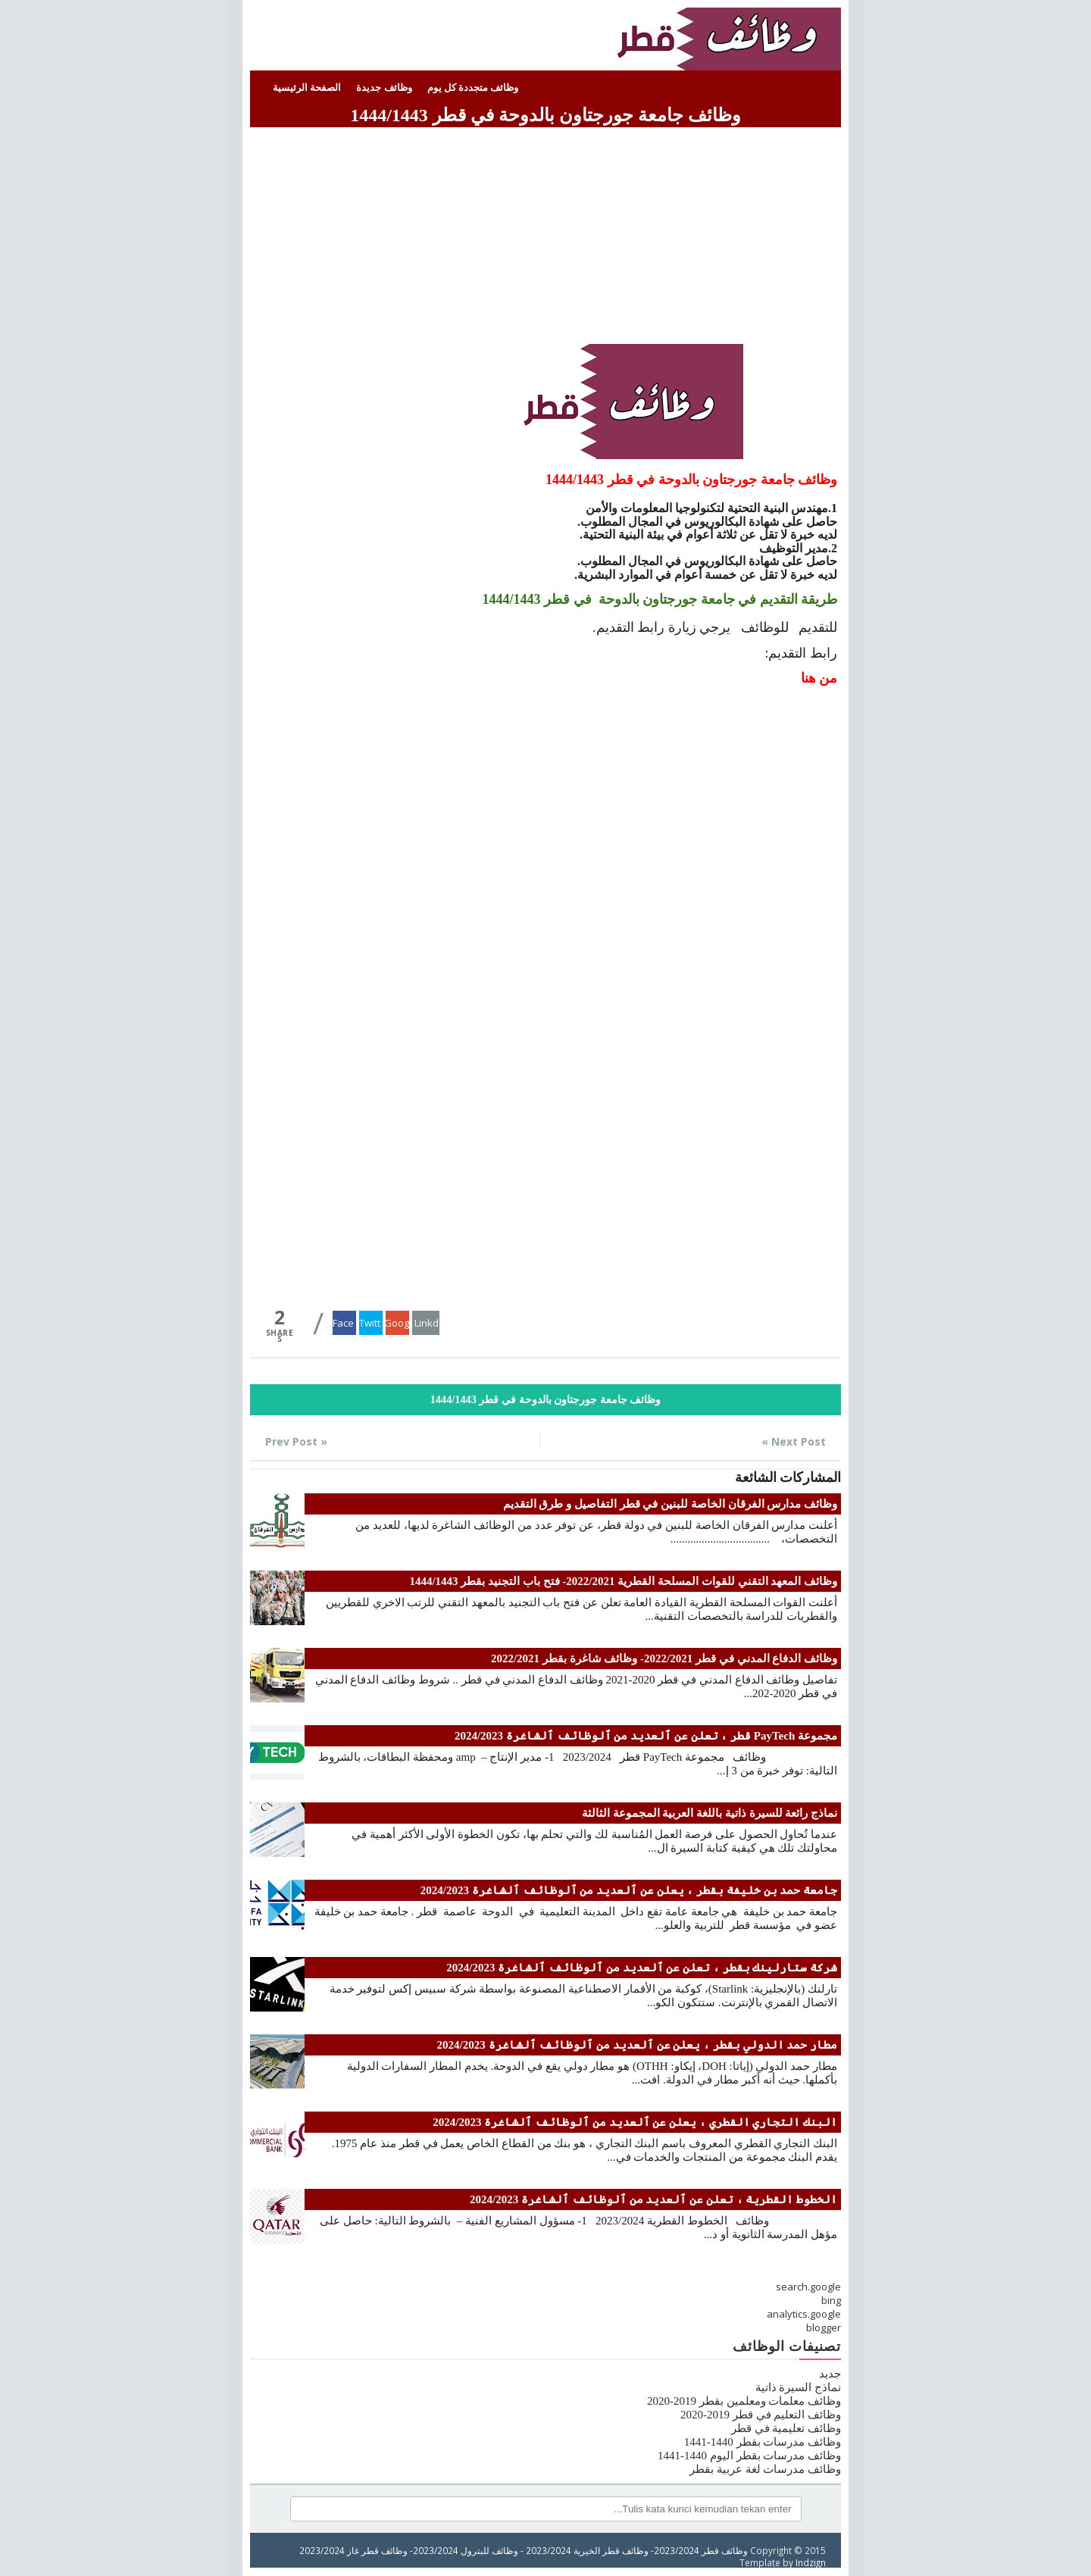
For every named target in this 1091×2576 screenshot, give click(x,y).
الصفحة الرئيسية (307, 87)
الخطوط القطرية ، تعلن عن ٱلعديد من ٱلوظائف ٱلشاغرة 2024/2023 (653, 2199)
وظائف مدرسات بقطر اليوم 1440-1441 (749, 2455)
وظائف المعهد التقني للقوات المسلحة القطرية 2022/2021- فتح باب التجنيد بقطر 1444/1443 (623, 1581)
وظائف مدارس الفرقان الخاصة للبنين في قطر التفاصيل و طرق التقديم (670, 1504)
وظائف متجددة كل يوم (473, 87)
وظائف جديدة (383, 87)
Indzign (811, 2562)
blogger (823, 2327)
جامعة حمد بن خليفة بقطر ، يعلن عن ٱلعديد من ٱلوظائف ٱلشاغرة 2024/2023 (628, 1890)
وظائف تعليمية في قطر (786, 2428)
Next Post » (793, 1441)
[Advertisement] (545, 238)
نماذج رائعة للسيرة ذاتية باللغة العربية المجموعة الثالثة (709, 1813)
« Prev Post (296, 1441)
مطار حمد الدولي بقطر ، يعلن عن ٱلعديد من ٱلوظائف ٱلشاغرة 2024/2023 (637, 2045)
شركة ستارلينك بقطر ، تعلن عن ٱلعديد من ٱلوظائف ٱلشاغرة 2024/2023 (641, 1968)
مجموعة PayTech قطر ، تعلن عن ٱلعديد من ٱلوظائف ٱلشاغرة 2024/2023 (646, 1736)
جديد (830, 2374)
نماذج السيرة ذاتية (798, 2387)
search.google (808, 2286)
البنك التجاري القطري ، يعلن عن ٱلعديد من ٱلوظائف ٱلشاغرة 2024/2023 (635, 2122)
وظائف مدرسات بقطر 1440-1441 (762, 2442)
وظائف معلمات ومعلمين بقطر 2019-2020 (744, 2401)
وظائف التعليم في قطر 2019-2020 (760, 2415)
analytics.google (804, 2314)
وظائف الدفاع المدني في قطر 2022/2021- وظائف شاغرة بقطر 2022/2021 (664, 1658)
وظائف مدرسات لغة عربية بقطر (765, 2469)
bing (831, 2300)
